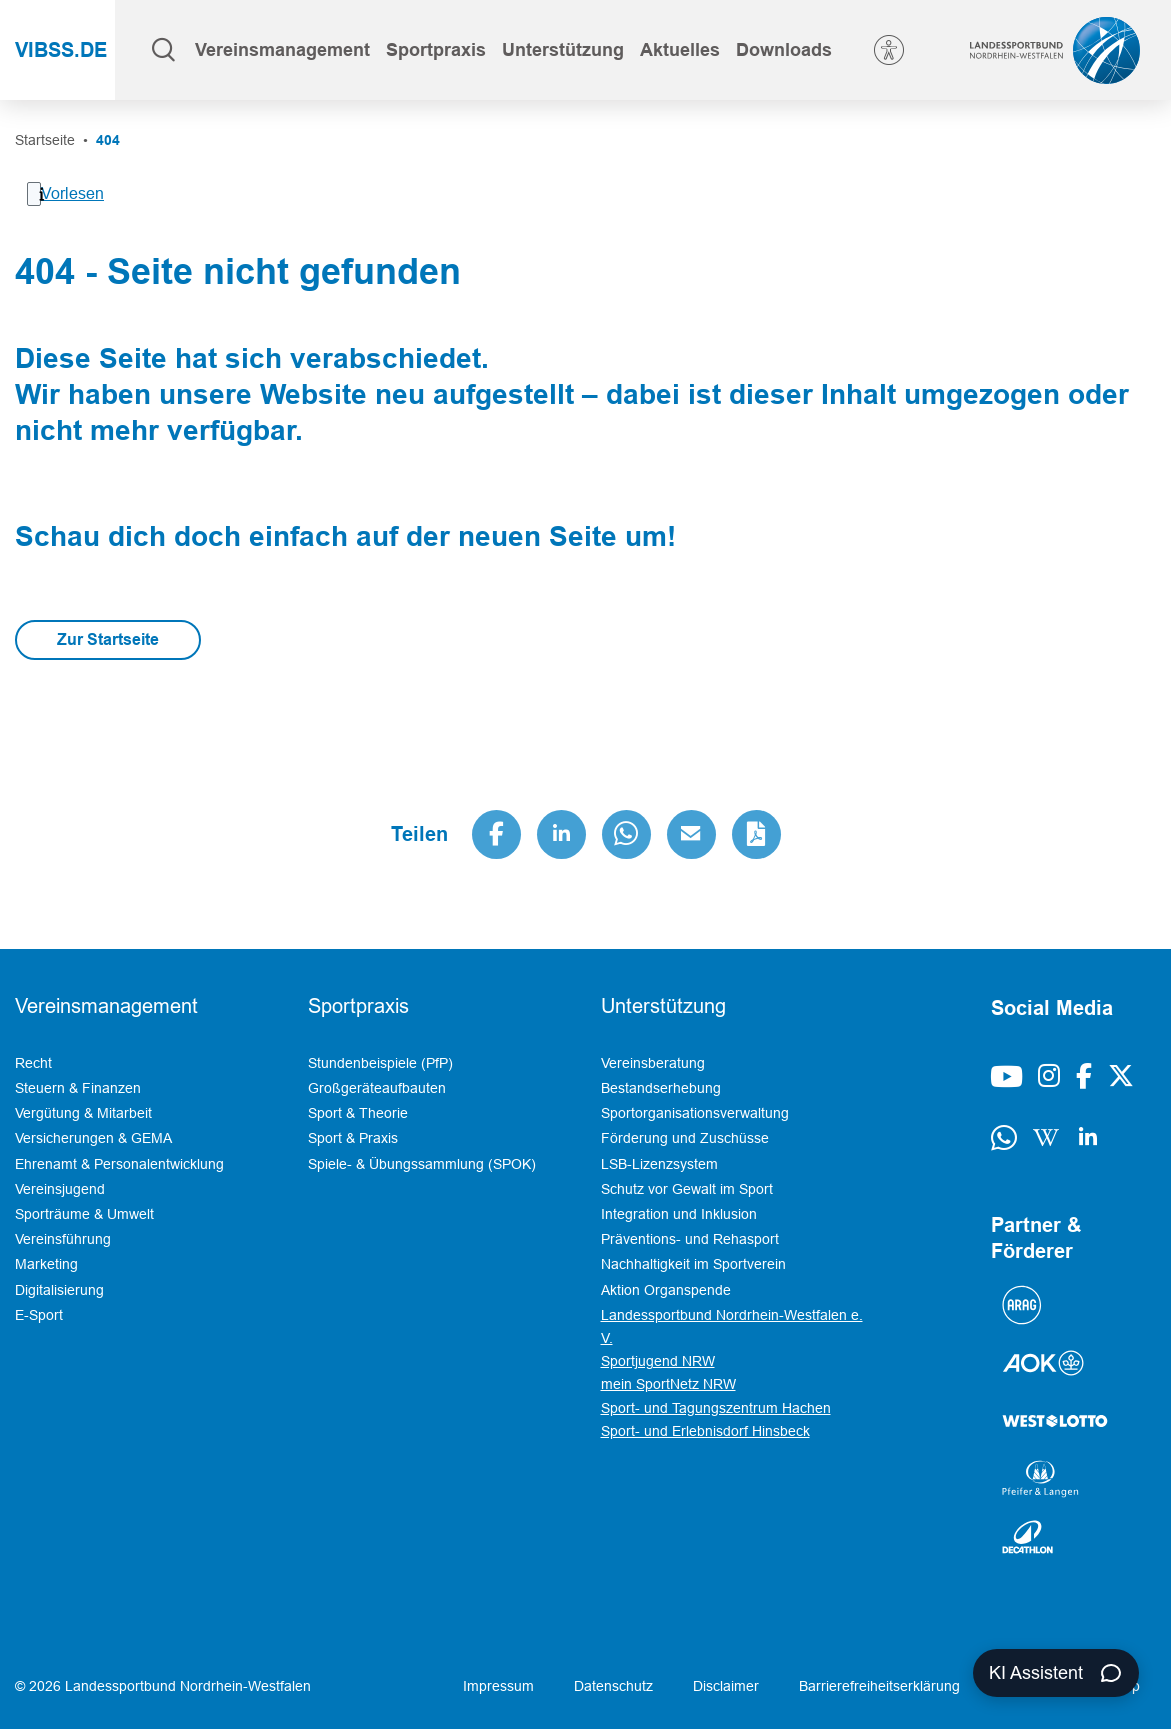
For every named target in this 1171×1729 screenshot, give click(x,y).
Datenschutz (613, 1686)
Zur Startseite (108, 639)
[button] (282, 50)
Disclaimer (726, 1686)
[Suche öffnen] (163, 50)
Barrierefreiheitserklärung (879, 1686)
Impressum (498, 1686)
